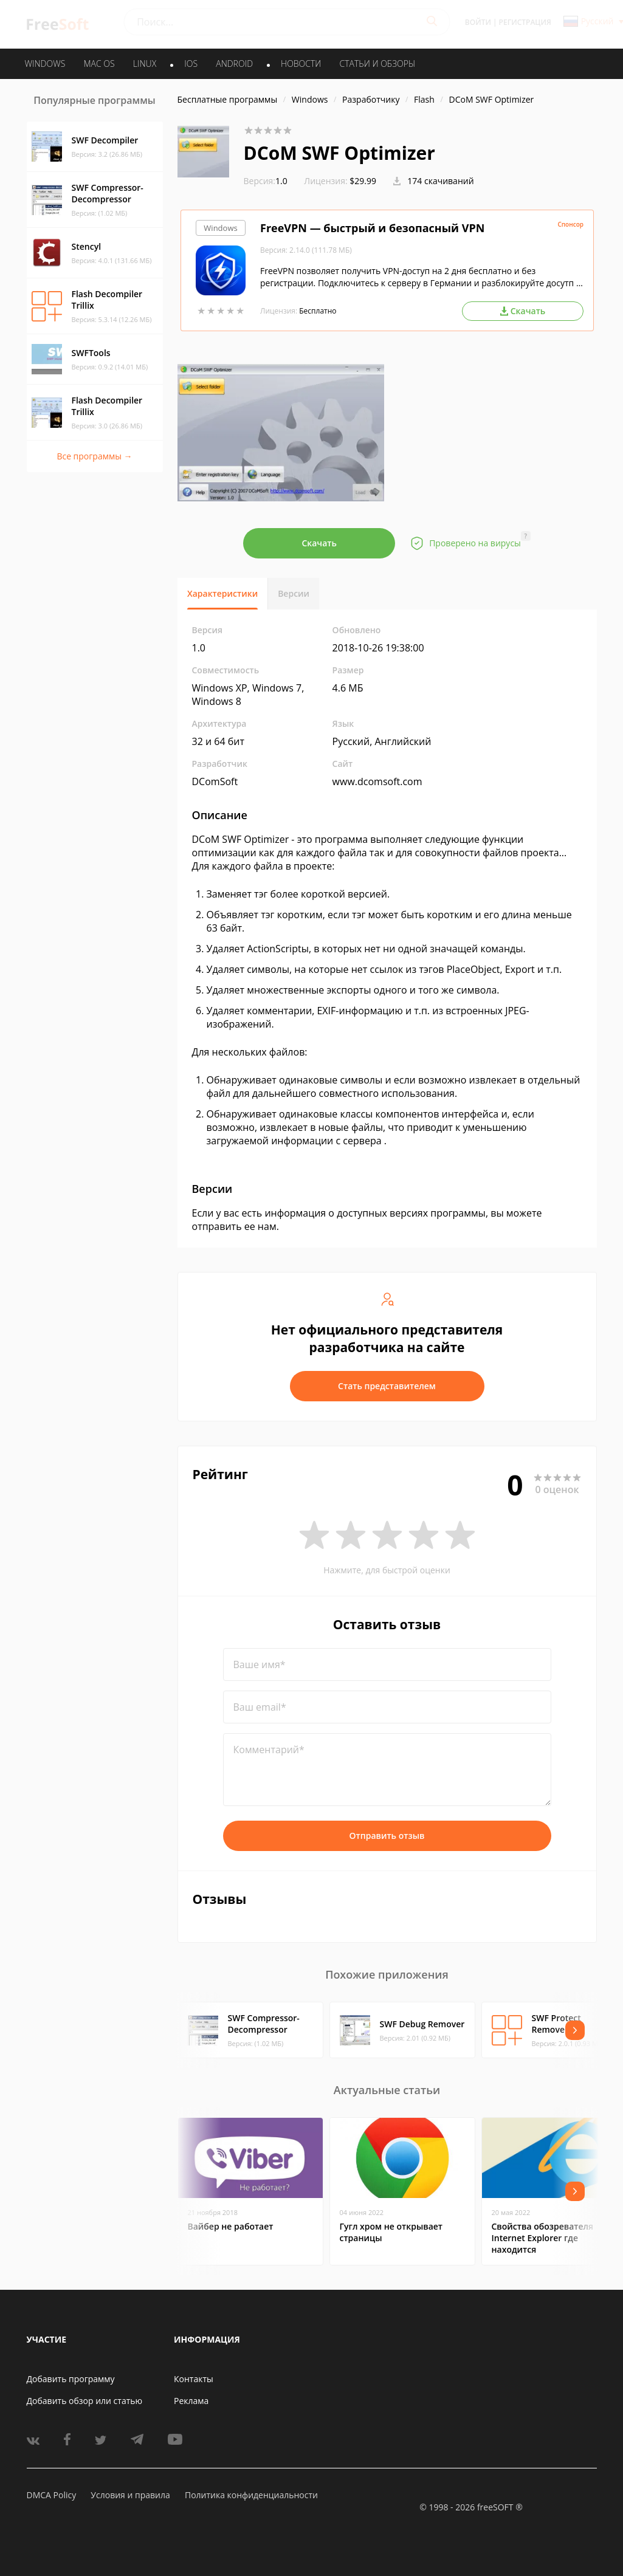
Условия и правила (130, 2495)
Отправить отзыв (387, 1835)
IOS (191, 63)
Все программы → (94, 456)
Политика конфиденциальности (251, 2495)
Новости (301, 63)
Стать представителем (387, 1386)
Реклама (191, 2400)
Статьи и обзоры (378, 63)
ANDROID (234, 63)
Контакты (193, 2379)
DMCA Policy (52, 2495)
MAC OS (98, 63)
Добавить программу (71, 2379)
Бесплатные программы (227, 99)
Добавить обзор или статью (85, 2400)
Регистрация (525, 22)
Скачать (319, 543)
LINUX (144, 63)
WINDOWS (45, 63)
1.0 (265, 181)
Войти (478, 22)
